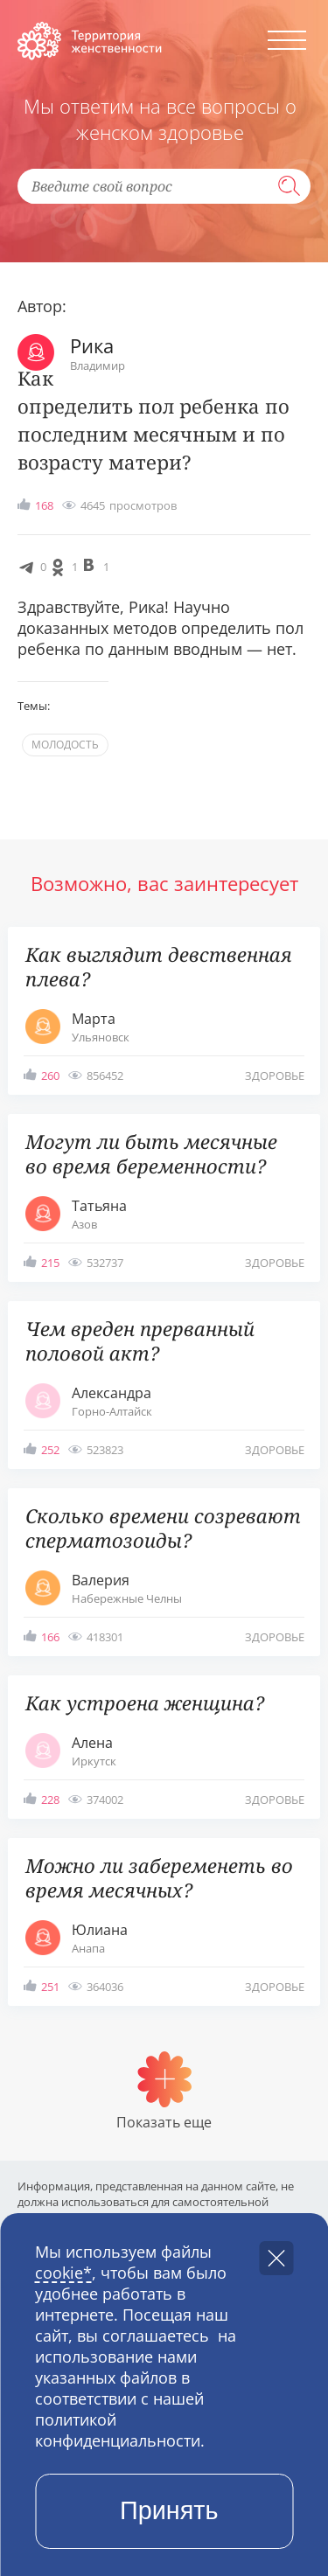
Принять (169, 2510)
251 (50, 1987)
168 (44, 505)
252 (50, 1450)
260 (50, 1075)
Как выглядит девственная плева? (158, 966)
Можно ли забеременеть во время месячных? (159, 1877)
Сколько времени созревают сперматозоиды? (163, 1527)
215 (50, 1263)
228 (50, 1799)
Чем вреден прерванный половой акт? (140, 1340)
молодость (65, 744)
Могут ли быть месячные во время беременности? (151, 1153)
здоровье (274, 1075)
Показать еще (164, 2122)
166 (50, 1637)
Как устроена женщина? (144, 1702)
